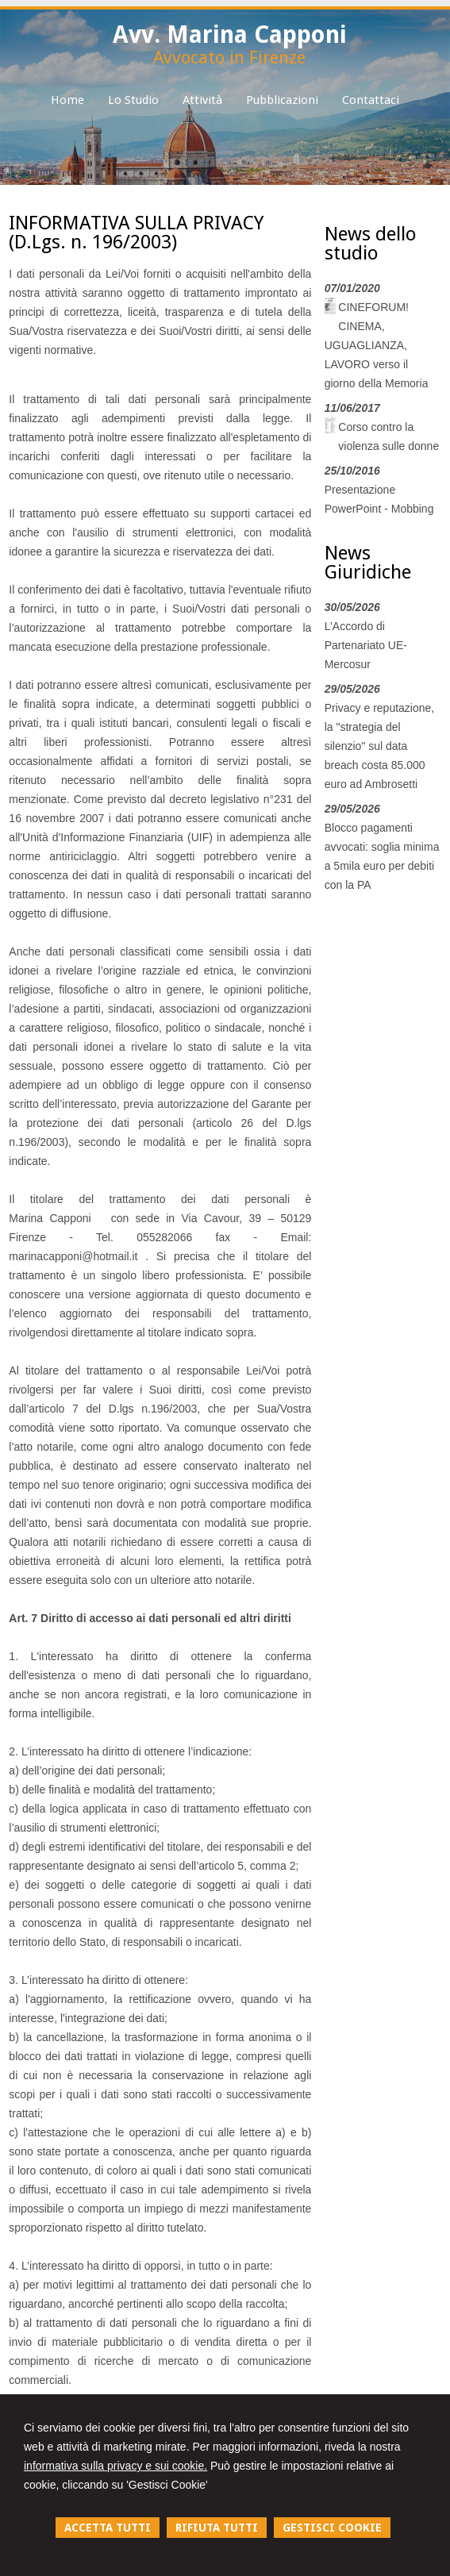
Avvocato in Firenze (229, 57)
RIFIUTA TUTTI (216, 2527)
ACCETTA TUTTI (107, 2527)
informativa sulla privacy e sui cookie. (115, 2465)
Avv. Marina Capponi (230, 34)
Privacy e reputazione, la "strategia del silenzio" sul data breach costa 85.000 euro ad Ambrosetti (380, 746)
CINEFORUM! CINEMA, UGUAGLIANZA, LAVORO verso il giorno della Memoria (377, 345)
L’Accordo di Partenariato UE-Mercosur (366, 645)
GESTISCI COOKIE (332, 2527)
